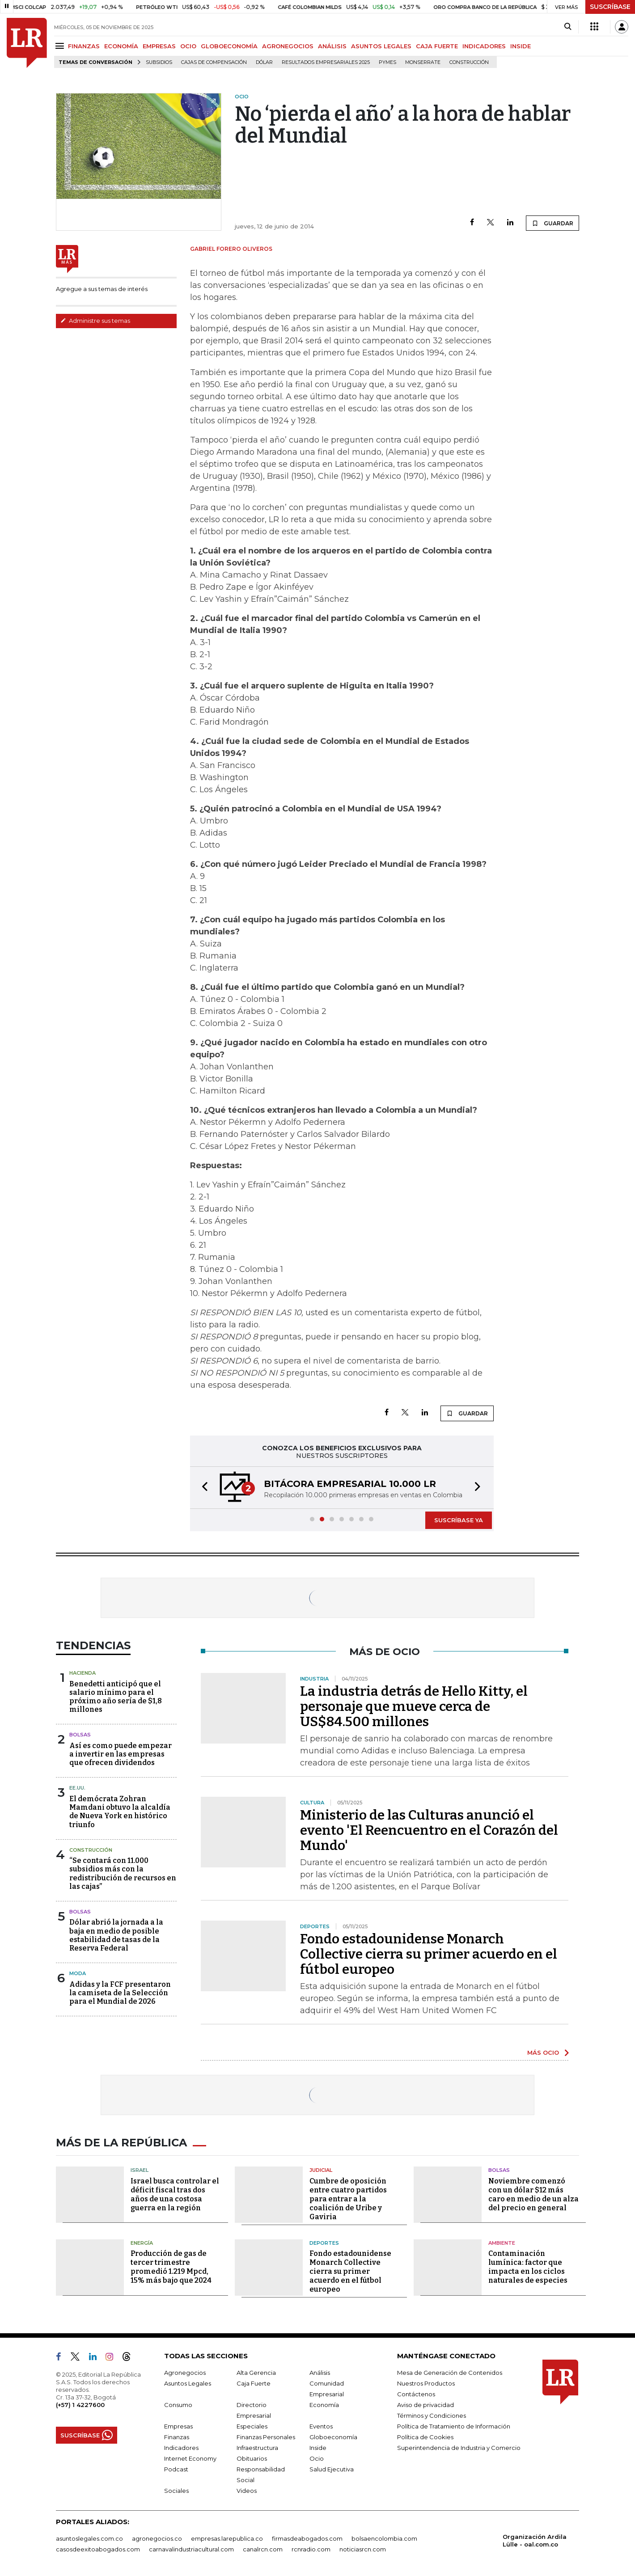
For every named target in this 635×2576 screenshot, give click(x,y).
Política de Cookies (425, 2437)
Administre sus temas (95, 320)
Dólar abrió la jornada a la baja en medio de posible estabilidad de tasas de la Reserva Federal (116, 1935)
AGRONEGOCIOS (287, 46)
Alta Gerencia (256, 2372)
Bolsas (80, 1734)
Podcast (176, 2469)
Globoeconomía (333, 2437)
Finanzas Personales (266, 2437)
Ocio (316, 2458)
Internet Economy (190, 2458)
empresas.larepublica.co (227, 2538)
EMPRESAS (159, 46)
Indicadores (181, 2447)
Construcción (469, 62)
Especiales (252, 2426)
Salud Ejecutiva (331, 2469)
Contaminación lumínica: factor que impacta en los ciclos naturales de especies (527, 2267)
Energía (142, 2243)
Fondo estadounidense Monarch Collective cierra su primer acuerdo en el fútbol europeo (428, 1954)
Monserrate (422, 62)
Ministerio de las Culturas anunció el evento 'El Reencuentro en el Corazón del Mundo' (429, 1830)
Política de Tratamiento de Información (453, 2426)
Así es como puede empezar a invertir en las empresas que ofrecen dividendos (120, 1754)
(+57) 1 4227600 (80, 2404)
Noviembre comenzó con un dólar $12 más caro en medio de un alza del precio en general (533, 2194)
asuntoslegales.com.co (89, 2538)
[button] (202, 1487)
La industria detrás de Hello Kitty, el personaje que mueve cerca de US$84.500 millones (414, 1706)
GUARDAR (552, 223)
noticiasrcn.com (362, 2549)
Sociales (176, 2490)
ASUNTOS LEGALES (381, 46)
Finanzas (176, 2437)
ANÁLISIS (332, 46)
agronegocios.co (157, 2538)
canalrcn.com (263, 2549)
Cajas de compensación (214, 62)
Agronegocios (185, 2372)
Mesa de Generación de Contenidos (449, 2372)
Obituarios (252, 2458)
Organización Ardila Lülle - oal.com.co (535, 2540)
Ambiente (501, 2243)
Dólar (264, 62)
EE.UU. (77, 1788)
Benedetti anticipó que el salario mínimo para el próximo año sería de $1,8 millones (115, 1697)
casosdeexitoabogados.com (98, 2549)
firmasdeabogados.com (307, 2538)
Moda (77, 1973)
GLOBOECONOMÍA (229, 46)
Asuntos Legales (187, 2383)
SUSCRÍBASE (610, 7)
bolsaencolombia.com (384, 2538)
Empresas (178, 2426)
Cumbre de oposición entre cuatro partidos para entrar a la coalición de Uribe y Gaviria (348, 2199)
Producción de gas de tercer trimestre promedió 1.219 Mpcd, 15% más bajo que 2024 (171, 2267)
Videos (247, 2490)
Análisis (319, 2372)
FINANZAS (84, 46)
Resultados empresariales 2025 (326, 62)
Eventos (321, 2426)
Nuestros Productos (426, 2383)
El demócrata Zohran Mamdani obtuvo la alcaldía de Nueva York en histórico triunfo (119, 1812)
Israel (139, 2170)
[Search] (568, 26)
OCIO (188, 46)
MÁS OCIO (543, 2052)
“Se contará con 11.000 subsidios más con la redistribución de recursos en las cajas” (122, 1873)
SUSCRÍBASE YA (458, 1520)
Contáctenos (416, 2394)
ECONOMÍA (121, 46)
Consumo (178, 2404)
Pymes (387, 62)
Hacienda (82, 1673)
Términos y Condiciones (431, 2415)
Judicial (320, 2170)
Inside (317, 2447)
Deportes (324, 2243)
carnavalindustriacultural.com (191, 2549)
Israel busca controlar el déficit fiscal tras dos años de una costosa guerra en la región (175, 2194)
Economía (324, 2404)
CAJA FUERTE (437, 46)
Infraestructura (257, 2447)
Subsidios (159, 62)
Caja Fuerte (254, 2383)
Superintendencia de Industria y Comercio (459, 2447)
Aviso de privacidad (425, 2404)
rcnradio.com (311, 2549)
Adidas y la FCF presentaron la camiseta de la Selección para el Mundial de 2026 (120, 1993)
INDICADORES (484, 46)
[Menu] (61, 46)
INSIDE (520, 46)
